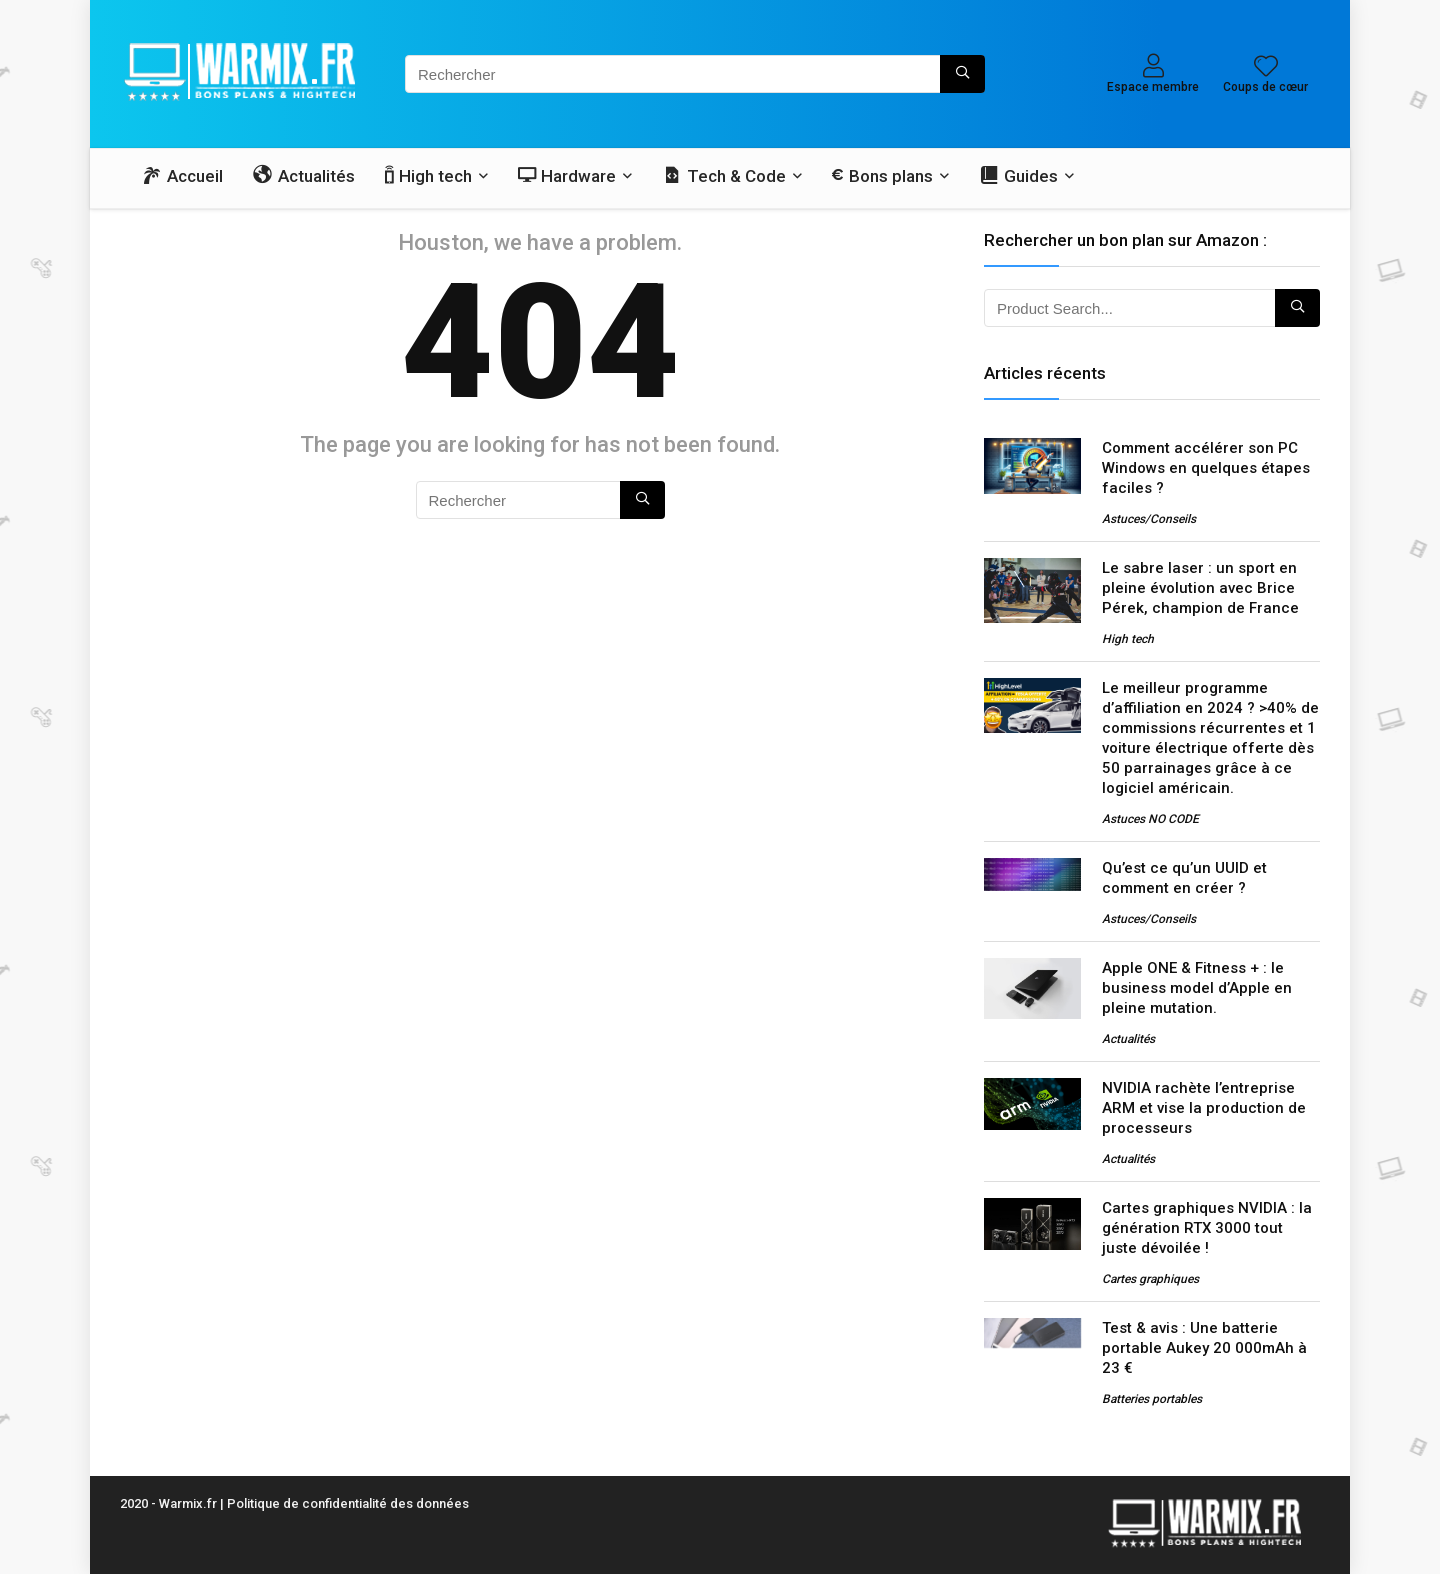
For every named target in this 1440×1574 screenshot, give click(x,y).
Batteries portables (1152, 1399)
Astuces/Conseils (1149, 519)
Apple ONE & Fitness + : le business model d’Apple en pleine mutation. (1197, 988)
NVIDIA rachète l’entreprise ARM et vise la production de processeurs (1204, 1108)
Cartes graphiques (1150, 1279)
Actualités (1128, 1039)
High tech (1128, 639)
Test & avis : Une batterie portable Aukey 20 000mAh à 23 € (1204, 1348)
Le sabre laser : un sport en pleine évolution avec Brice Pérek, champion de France (1200, 588)
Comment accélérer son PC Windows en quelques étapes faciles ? (1206, 468)
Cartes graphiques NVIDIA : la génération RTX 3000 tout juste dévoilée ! (1207, 1228)
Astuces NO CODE (1150, 819)
